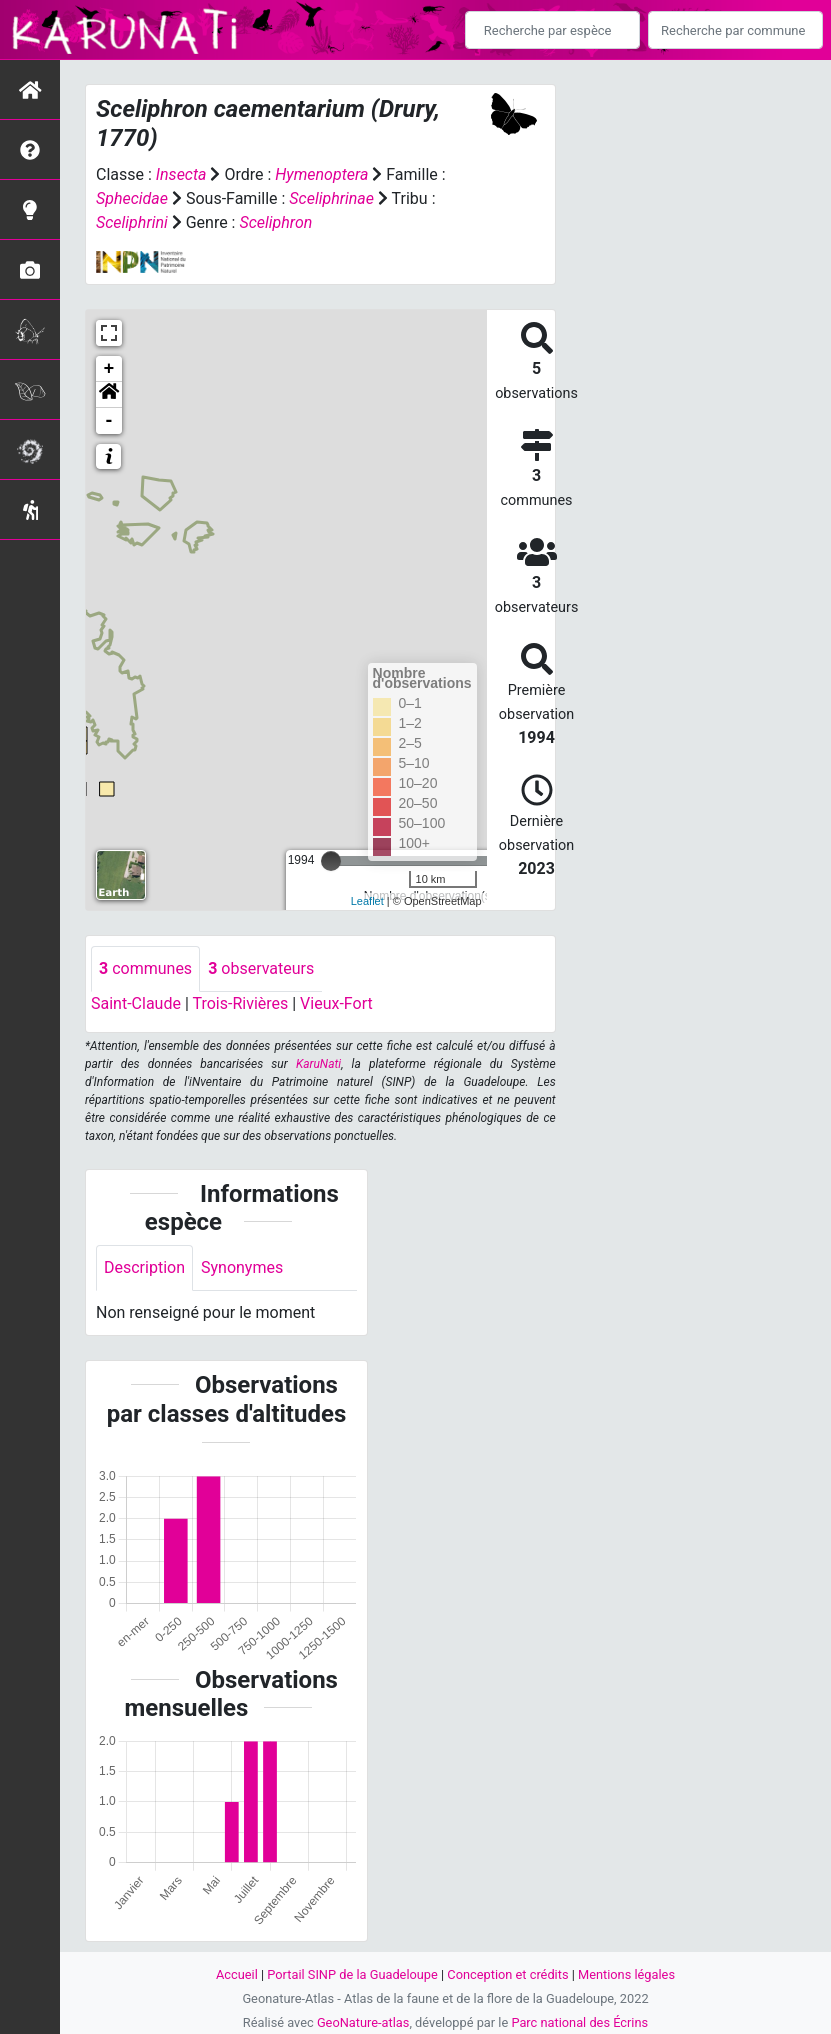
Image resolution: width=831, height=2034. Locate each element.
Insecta (181, 174)
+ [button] (109, 369)
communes (145, 968)
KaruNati (318, 1064)
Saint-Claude (136, 1003)
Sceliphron (275, 222)
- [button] (109, 421)
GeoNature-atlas (363, 2022)
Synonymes (242, 1267)
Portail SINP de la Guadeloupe (352, 1974)
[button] (109, 395)
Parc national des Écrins (579, 2022)
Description (144, 1267)
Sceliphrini (132, 222)
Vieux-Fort (336, 1003)
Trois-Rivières (240, 1003)
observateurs (261, 968)
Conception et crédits (507, 1974)
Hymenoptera (321, 174)
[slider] (331, 861)
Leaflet (367, 901)
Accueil (237, 1974)
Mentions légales (626, 1974)
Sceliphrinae (331, 198)
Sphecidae (132, 198)
